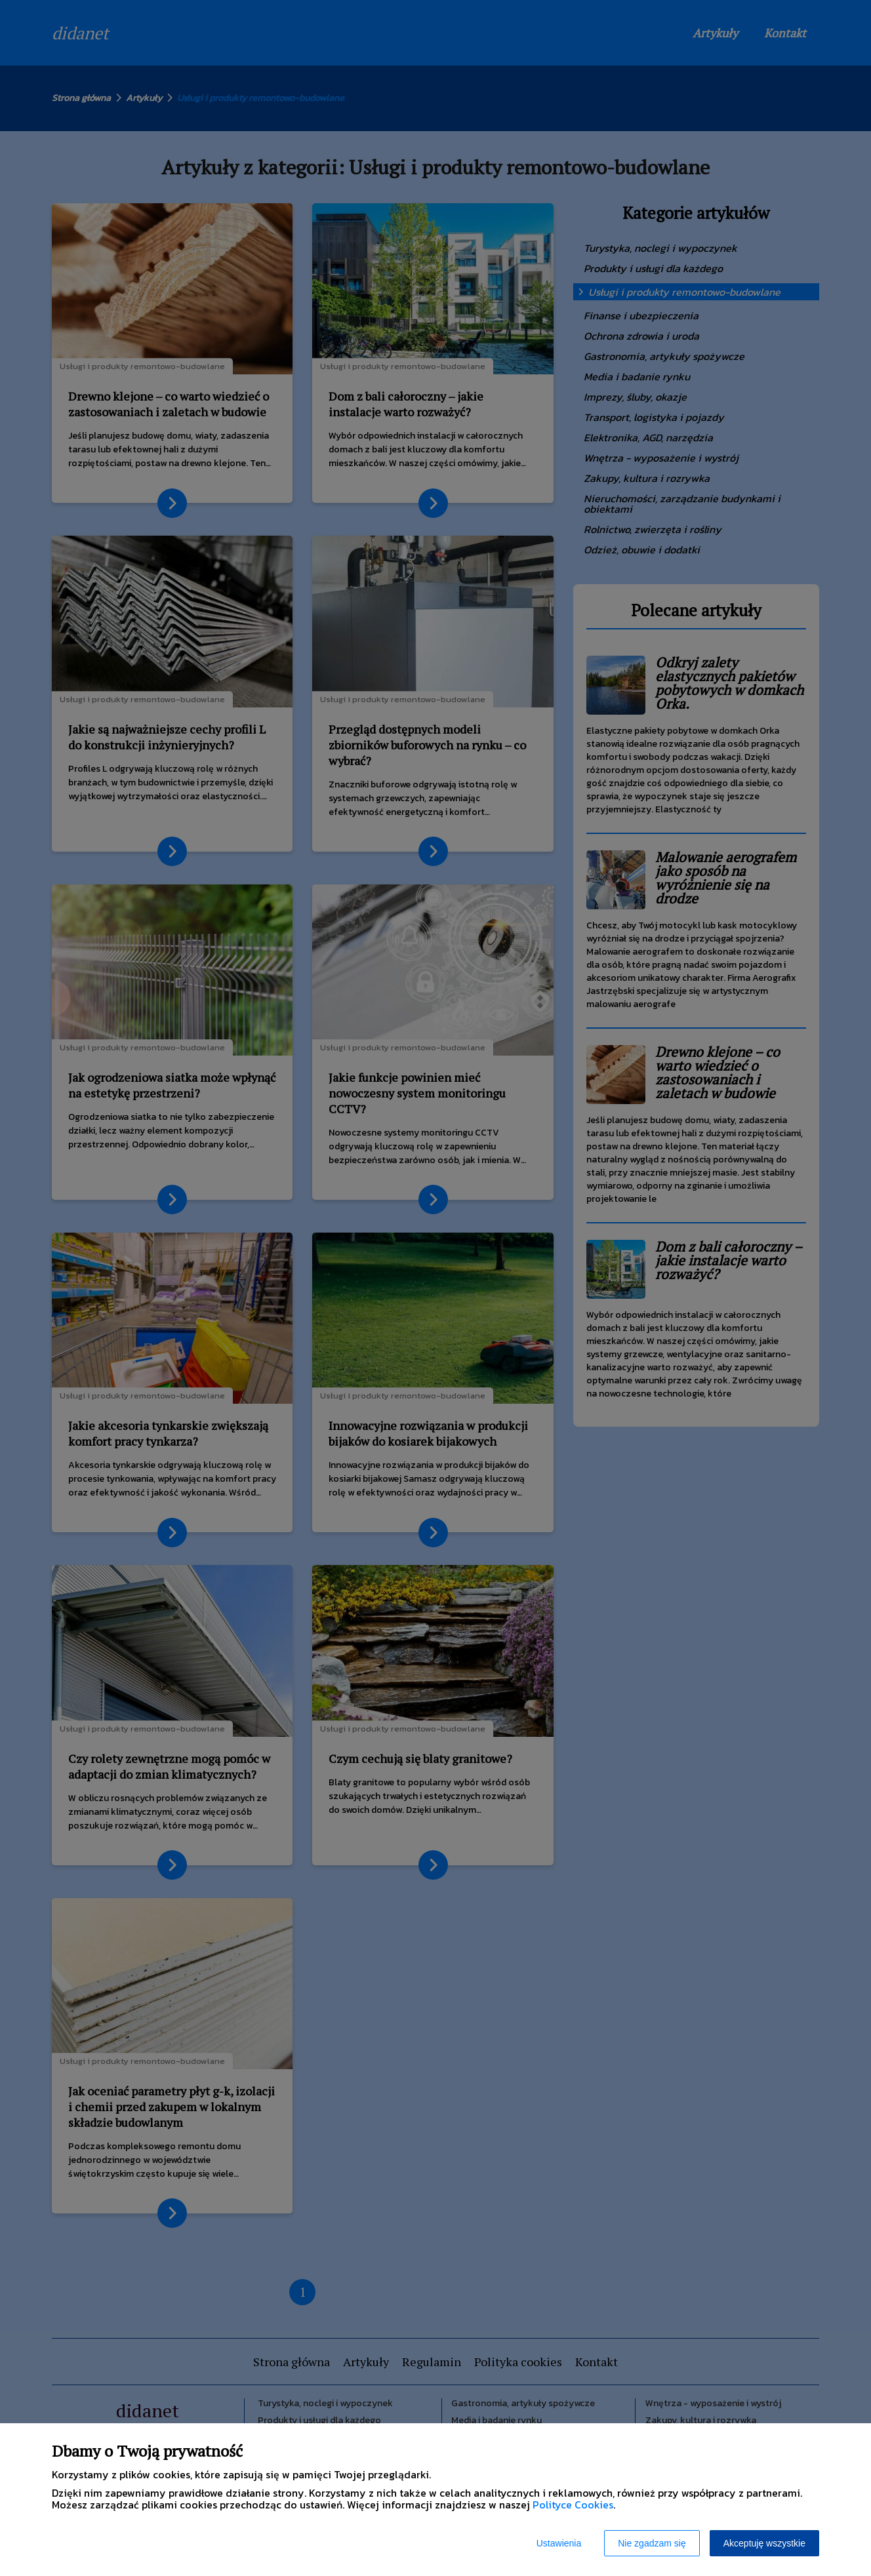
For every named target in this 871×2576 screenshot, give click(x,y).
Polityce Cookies (573, 2504)
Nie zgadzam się (652, 2543)
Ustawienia (559, 2543)
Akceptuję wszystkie (764, 2543)
